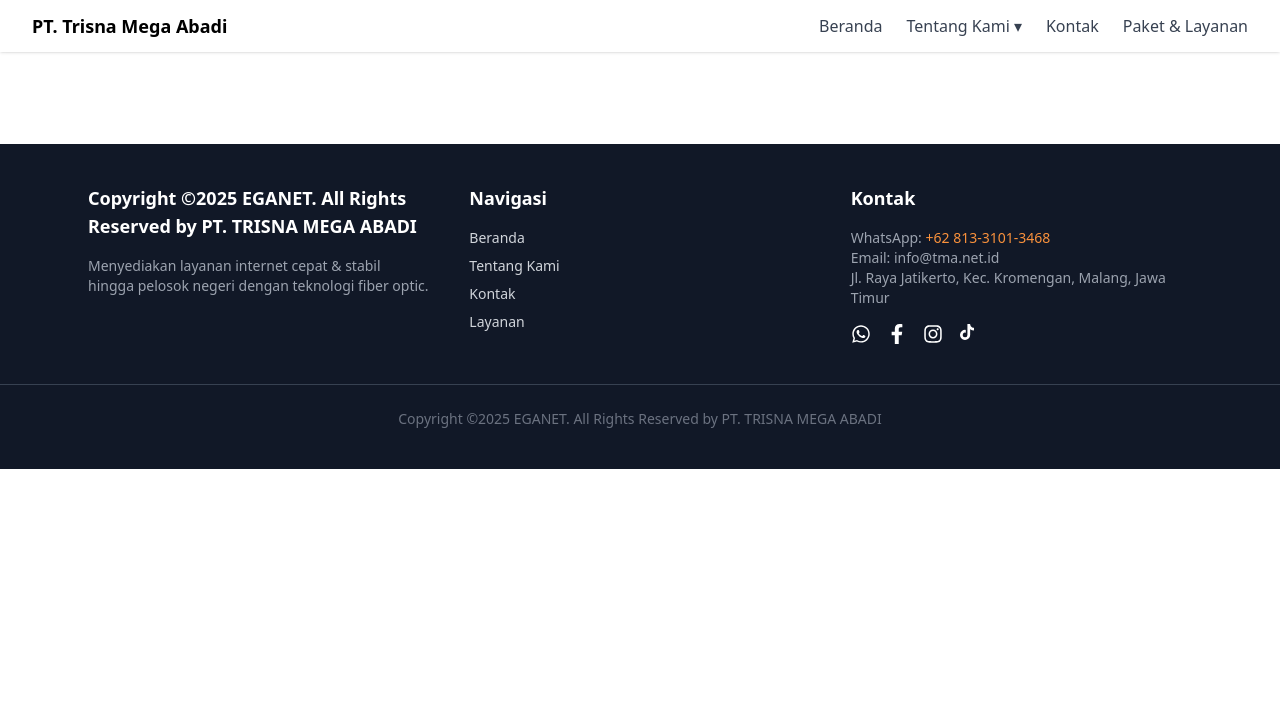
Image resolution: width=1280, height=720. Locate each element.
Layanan (496, 321)
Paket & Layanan (1185, 26)
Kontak (1072, 26)
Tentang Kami (514, 265)
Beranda (850, 26)
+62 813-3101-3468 (988, 237)
